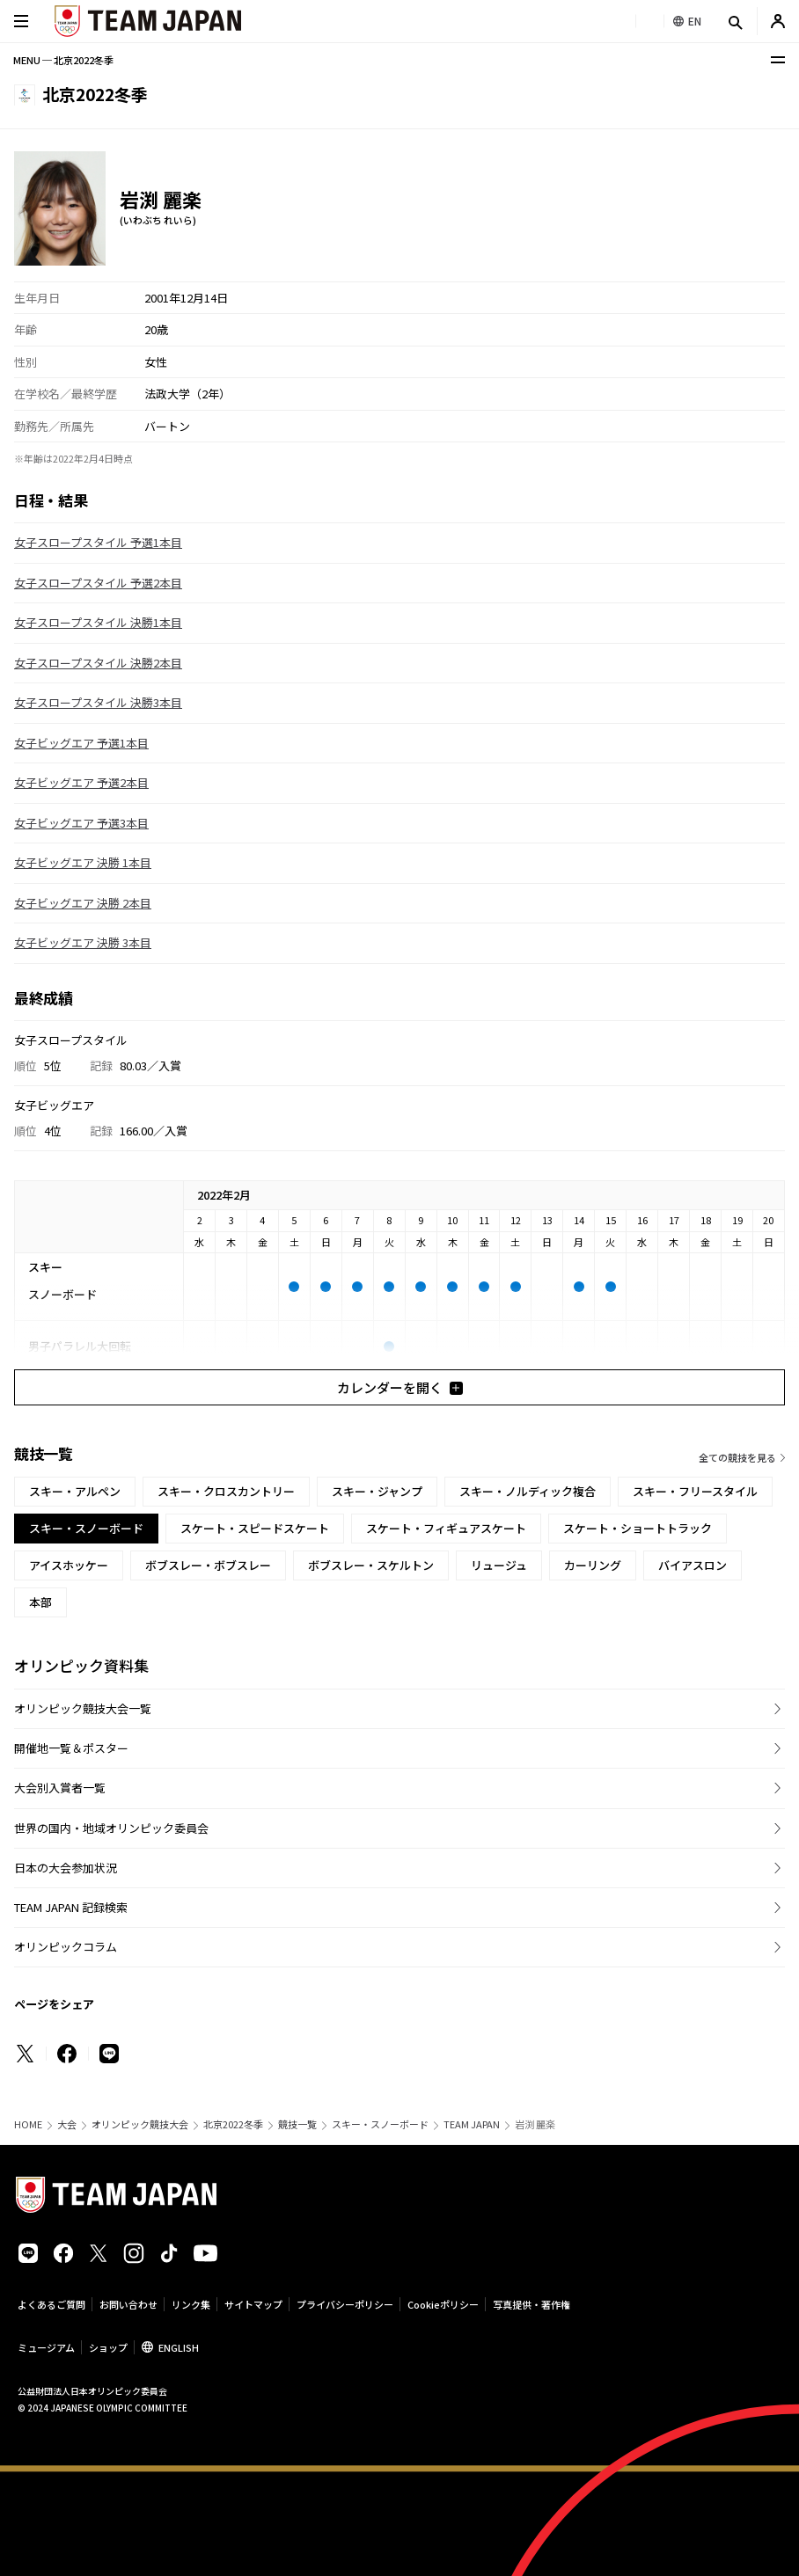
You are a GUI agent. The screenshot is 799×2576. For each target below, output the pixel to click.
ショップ (108, 2347)
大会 (67, 2124)
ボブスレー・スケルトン (371, 1565)
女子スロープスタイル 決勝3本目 (98, 702)
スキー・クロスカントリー (226, 1491)
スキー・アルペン (75, 1491)
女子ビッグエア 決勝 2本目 (82, 902)
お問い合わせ (128, 2304)
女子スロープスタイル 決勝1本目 (98, 622)
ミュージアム (46, 2347)
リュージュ (499, 1565)
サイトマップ (253, 2304)
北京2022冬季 (233, 2124)
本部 (40, 1602)
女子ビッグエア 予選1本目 (81, 742)
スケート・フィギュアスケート (446, 1528)
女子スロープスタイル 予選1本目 (98, 542)
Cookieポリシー (443, 2304)
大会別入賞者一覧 (60, 1787)
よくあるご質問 (51, 2304)
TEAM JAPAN (471, 2124)
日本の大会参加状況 (65, 1867)
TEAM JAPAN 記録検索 (71, 1907)
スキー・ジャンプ (377, 1491)
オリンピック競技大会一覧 (82, 1708)
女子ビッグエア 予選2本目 (81, 782)
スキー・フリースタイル (695, 1491)
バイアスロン (692, 1565)
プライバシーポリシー (345, 2304)
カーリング (592, 1565)
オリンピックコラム (65, 1946)
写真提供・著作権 (531, 2304)
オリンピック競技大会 (140, 2124)
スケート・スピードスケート (254, 1528)
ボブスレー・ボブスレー (208, 1565)
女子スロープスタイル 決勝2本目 (98, 662)
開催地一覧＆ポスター (71, 1748)
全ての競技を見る (737, 1457)
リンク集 (191, 2304)
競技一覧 (297, 2124)
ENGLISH (178, 2347)
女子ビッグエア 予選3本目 (81, 822)
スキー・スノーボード (380, 2124)
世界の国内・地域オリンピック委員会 (111, 1828)
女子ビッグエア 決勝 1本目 (82, 862)
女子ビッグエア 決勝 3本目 (82, 942)
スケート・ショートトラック (637, 1528)
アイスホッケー (68, 1565)
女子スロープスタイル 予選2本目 (98, 582)
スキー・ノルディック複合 (527, 1491)
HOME (28, 2124)
